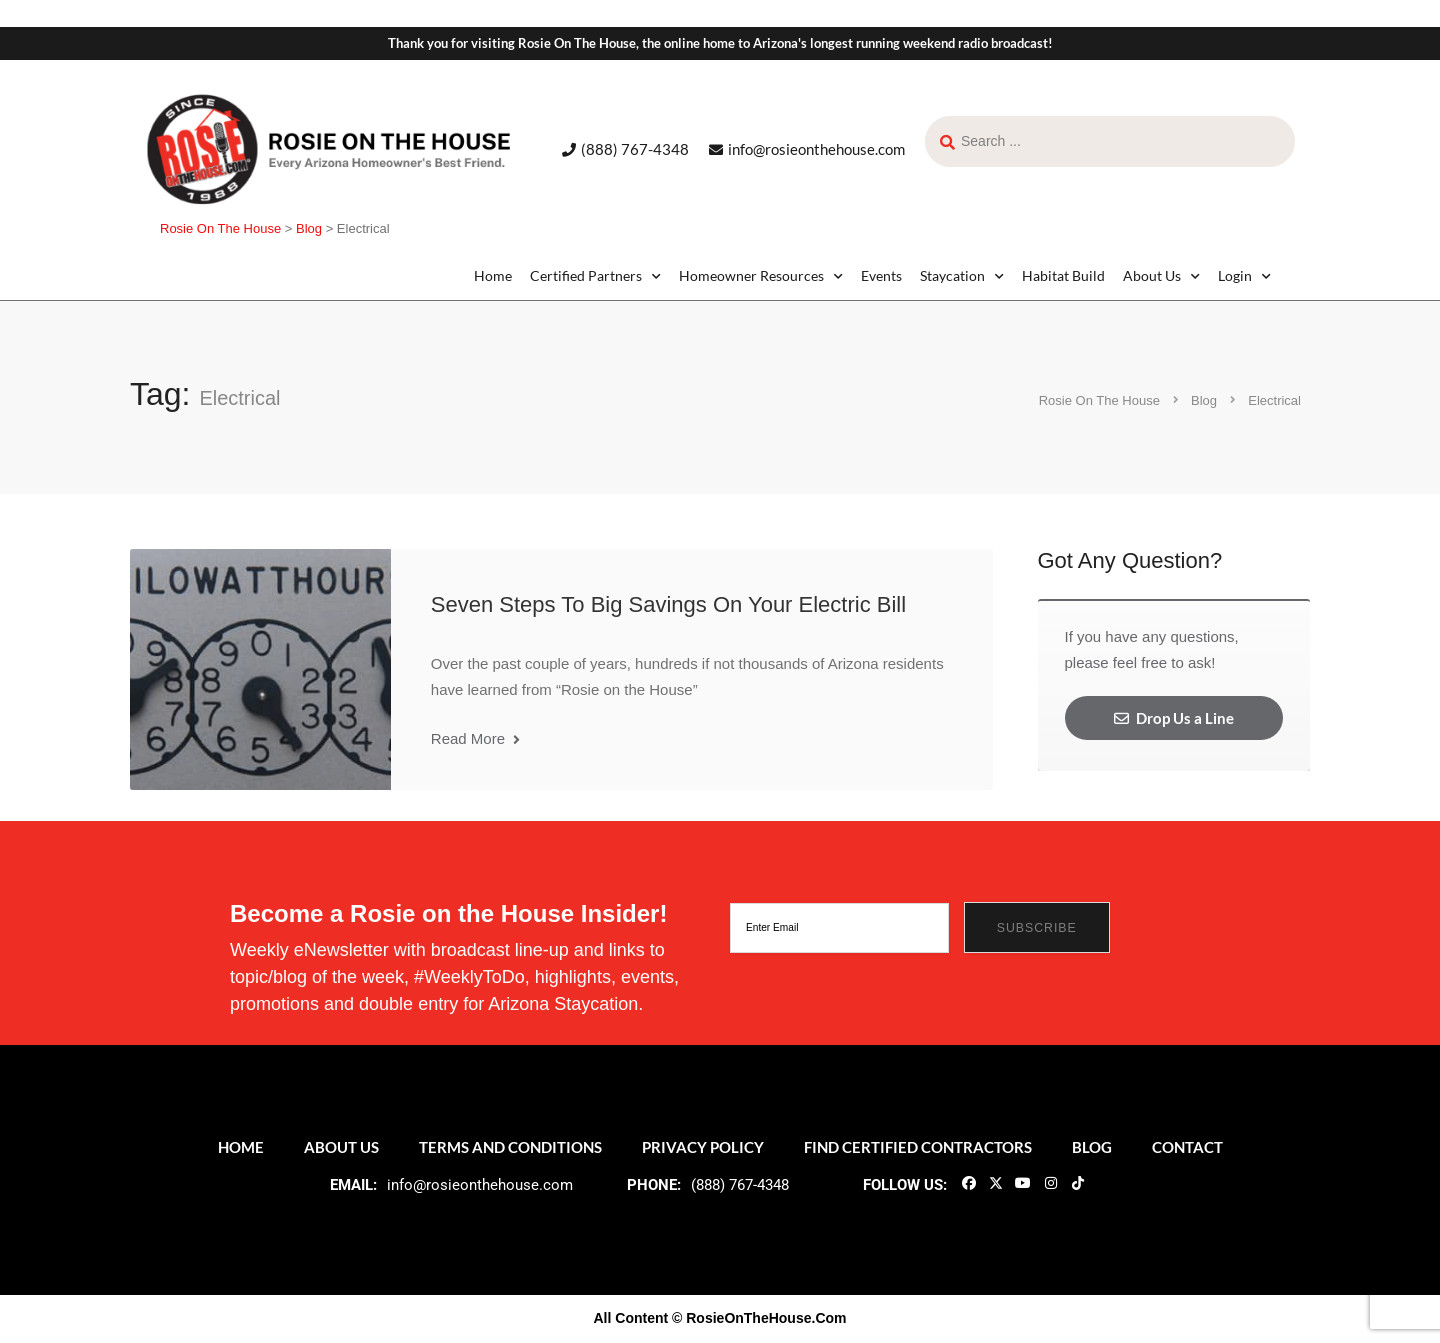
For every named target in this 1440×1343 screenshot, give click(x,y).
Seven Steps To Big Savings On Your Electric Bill (668, 604)
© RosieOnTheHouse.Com (759, 1318)
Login (1244, 276)
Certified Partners (595, 276)
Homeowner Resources (761, 276)
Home (493, 275)
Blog (1092, 1147)
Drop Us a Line (1174, 718)
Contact (1187, 1147)
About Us (1161, 276)
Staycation (962, 276)
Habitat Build (1063, 275)
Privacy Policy (703, 1147)
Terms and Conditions (510, 1147)
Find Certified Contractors (918, 1147)
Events (881, 275)
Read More (475, 738)
